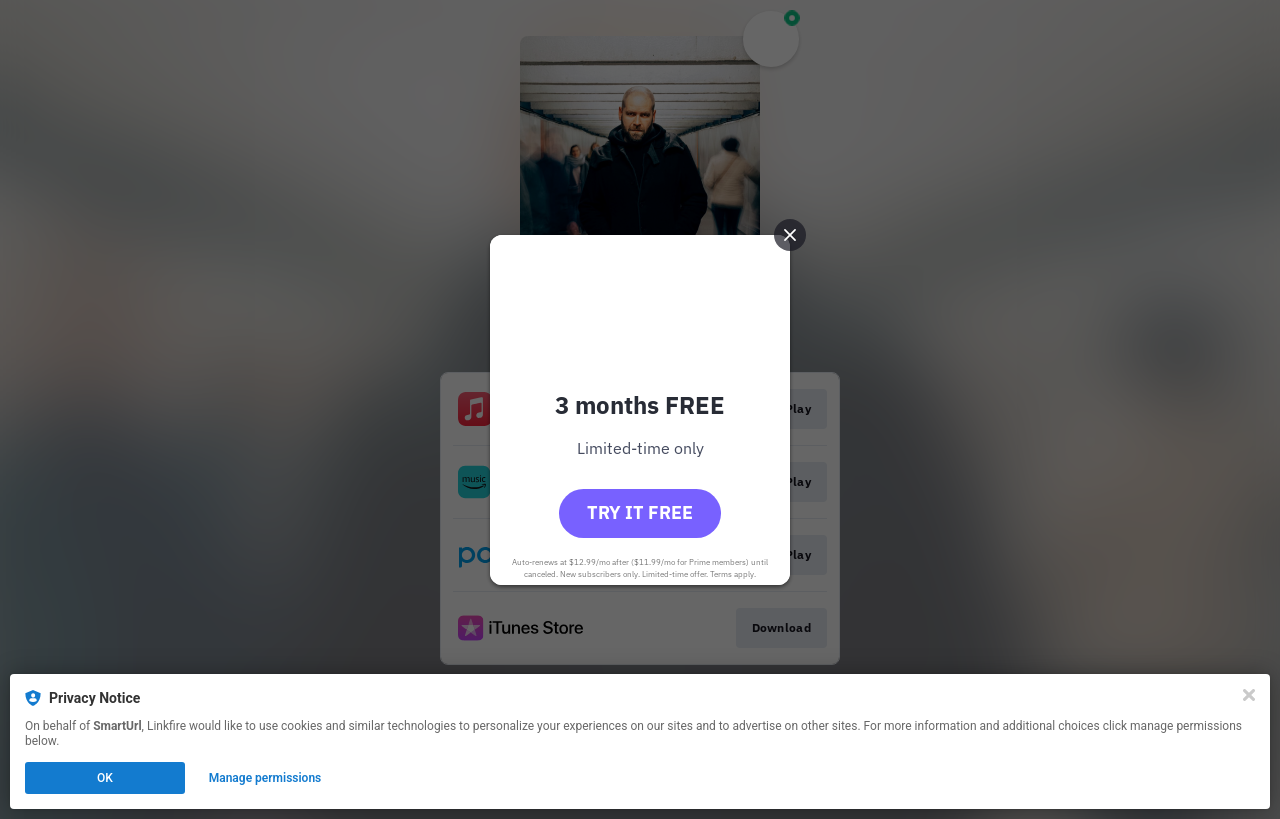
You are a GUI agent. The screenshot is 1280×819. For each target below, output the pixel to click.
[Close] (1249, 695)
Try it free (640, 512)
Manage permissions (265, 778)
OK (105, 778)
